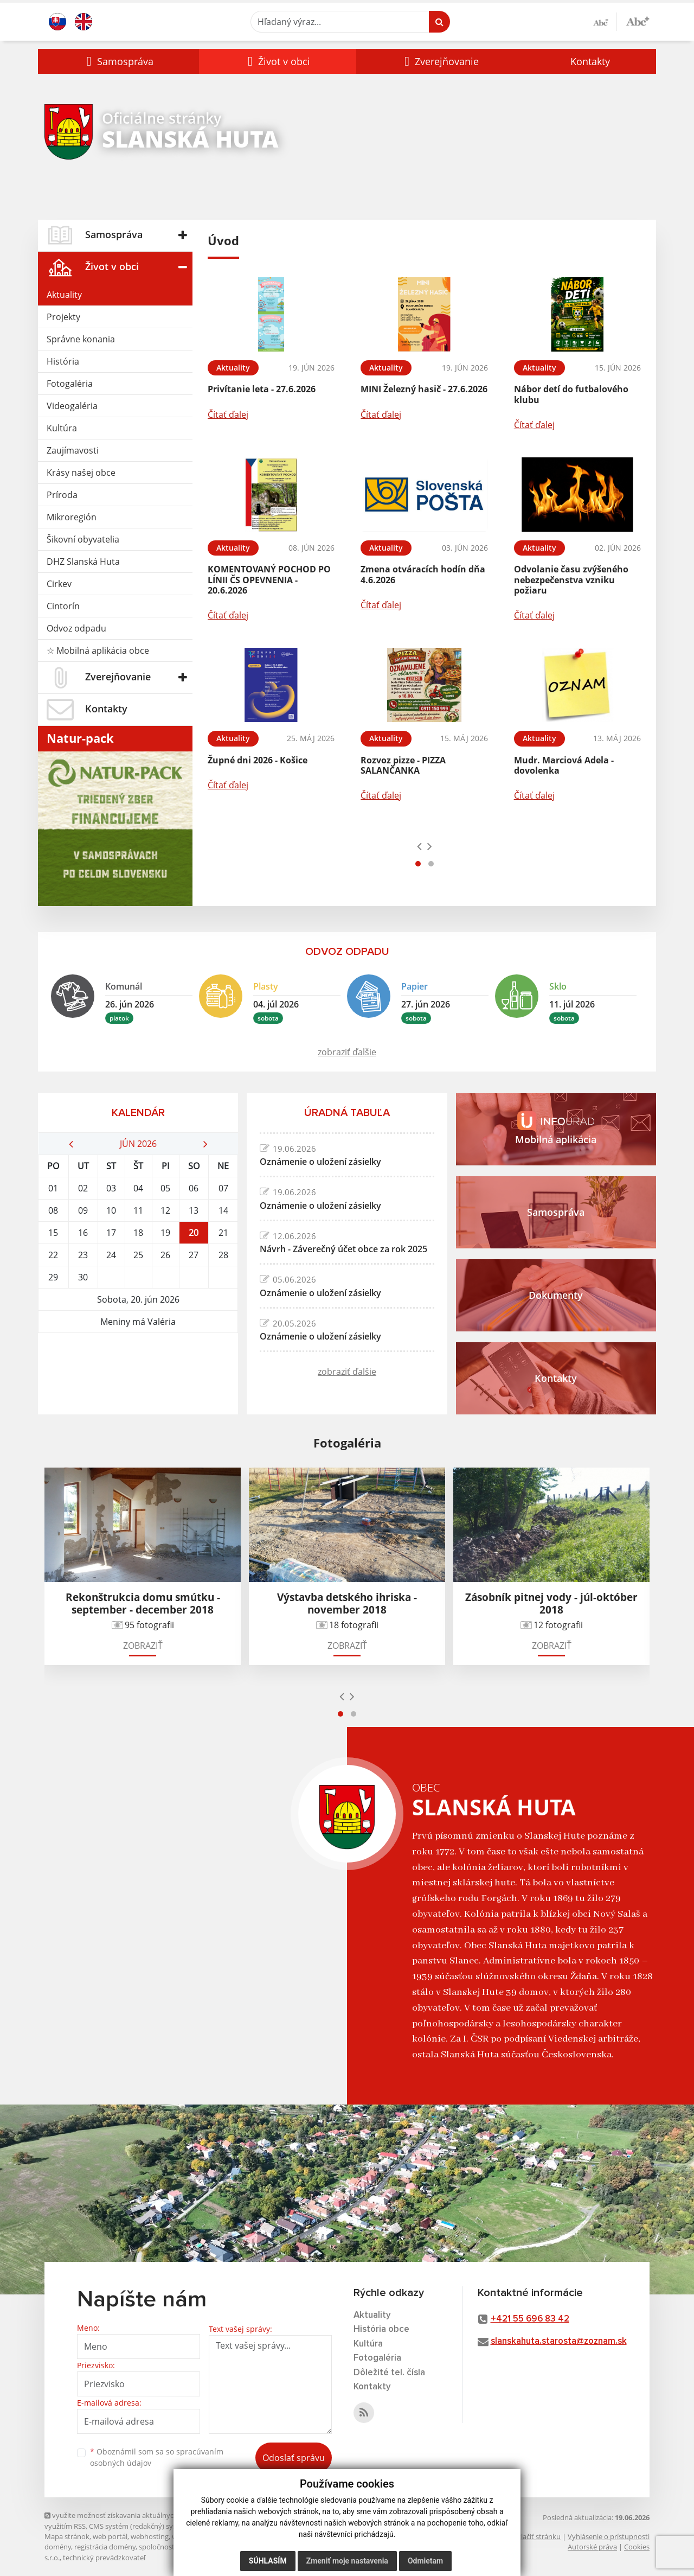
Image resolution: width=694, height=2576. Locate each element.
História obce (381, 2329)
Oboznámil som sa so (156, 2457)
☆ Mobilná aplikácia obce (98, 650)
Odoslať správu (293, 2458)
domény (57, 2547)
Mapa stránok (66, 2536)
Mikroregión (72, 517)
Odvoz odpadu (76, 628)
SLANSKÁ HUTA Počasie (138, 1373)
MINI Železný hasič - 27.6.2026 (424, 389)
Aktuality (64, 295)
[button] (118, 61)
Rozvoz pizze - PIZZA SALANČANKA (403, 765)
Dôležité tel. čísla (389, 2372)
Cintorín (63, 606)
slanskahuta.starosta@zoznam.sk (559, 2341)
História (63, 361)
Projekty (63, 317)
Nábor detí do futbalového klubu (571, 394)
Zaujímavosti (73, 450)
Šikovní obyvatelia (83, 539)
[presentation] (419, 846)
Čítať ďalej (228, 414)
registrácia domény (105, 2547)
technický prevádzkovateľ (104, 2557)
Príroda (62, 495)
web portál (110, 2536)
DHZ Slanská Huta (83, 562)
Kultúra (62, 428)
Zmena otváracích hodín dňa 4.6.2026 (423, 574)
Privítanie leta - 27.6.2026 (262, 389)
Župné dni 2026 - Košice (257, 760)
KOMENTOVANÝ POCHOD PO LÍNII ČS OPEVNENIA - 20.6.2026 (269, 579)
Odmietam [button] (425, 2560)
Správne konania (81, 339)
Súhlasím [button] (268, 2560)
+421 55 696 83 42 (530, 2319)
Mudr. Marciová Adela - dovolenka (564, 765)
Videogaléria (72, 406)
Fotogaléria (70, 384)
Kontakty (590, 61)
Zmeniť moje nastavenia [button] (347, 2560)
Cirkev (59, 584)
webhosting (150, 2536)
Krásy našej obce (81, 473)
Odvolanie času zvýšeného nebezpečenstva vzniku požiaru (571, 579)
